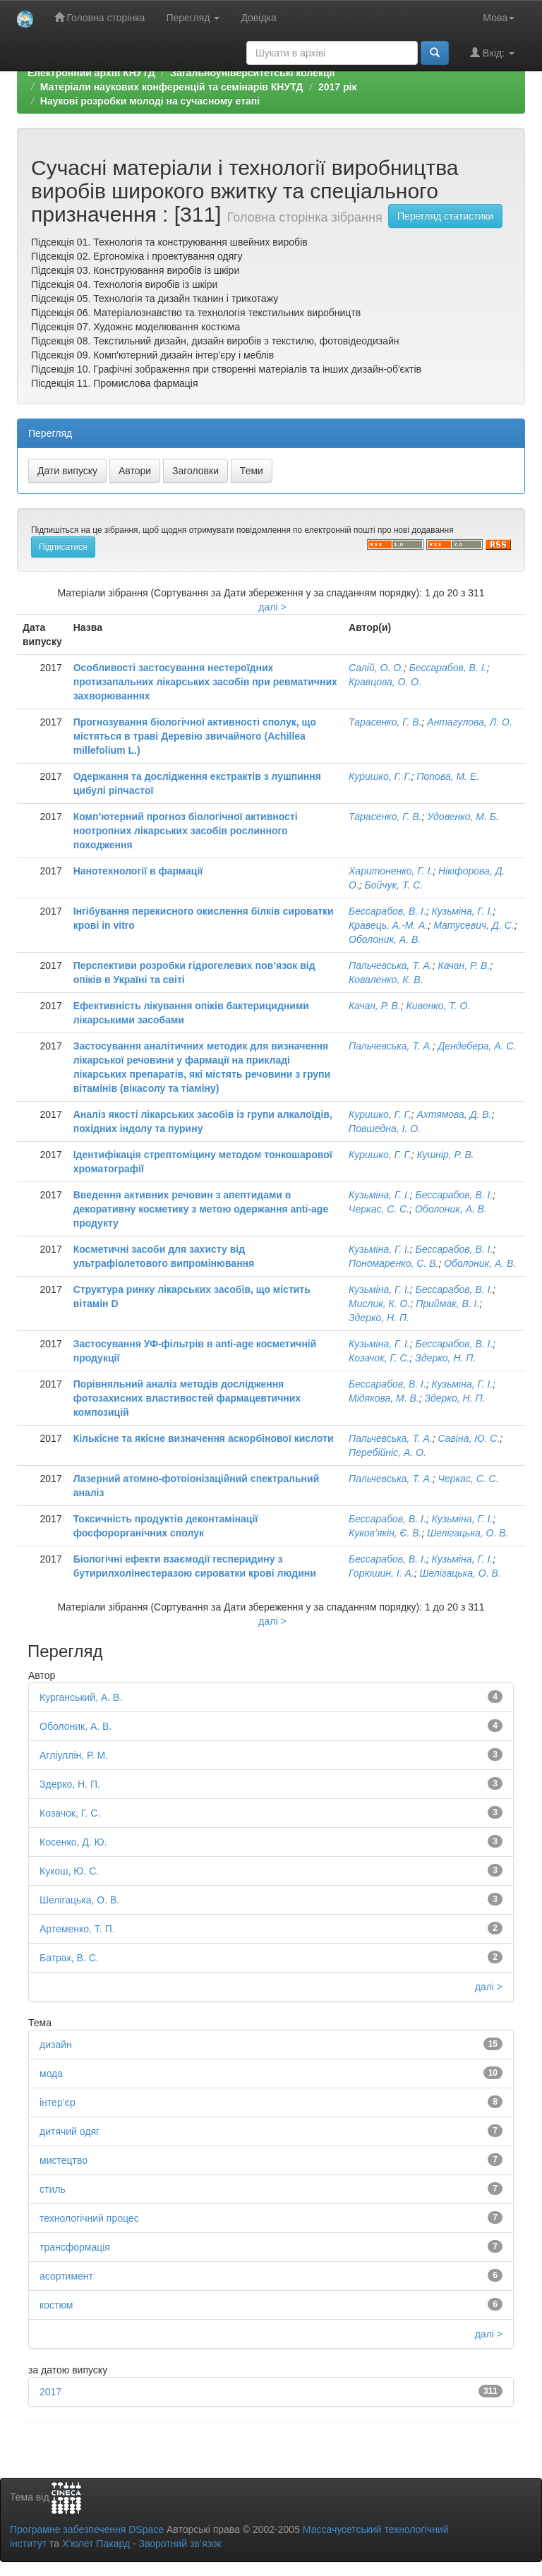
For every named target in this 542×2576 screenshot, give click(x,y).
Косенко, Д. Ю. (73, 1842)
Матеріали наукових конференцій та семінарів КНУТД (171, 86)
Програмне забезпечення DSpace (87, 2529)
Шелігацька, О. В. (467, 1533)
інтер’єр (58, 2102)
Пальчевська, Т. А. (391, 965)
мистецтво (64, 2160)
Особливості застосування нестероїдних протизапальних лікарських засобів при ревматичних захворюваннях (205, 682)
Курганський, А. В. (81, 1697)
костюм (56, 2305)
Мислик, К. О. (379, 1303)
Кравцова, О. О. (385, 681)
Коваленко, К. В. (386, 979)
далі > (272, 607)
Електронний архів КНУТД (91, 72)
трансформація (75, 2247)
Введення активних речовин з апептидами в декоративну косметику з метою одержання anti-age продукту (200, 1209)
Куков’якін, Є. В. (385, 1533)
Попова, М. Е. (447, 776)
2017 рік (337, 86)
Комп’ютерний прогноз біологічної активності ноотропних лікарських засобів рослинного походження (185, 830)
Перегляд (192, 17)
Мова (498, 17)
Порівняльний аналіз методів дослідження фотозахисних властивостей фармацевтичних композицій (187, 1398)
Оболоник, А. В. (385, 939)
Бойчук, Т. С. (394, 885)
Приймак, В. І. (447, 1303)
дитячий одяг (70, 2131)
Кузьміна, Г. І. (462, 911)
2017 (50, 2391)
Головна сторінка (99, 17)
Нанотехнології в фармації (138, 871)
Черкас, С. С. (379, 1209)
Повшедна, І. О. (385, 1128)
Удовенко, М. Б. (462, 816)
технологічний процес (89, 2218)
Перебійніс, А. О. (387, 1452)
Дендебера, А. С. (477, 1046)
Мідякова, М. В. (384, 1398)
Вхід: (492, 53)
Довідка (258, 17)
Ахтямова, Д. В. (453, 1114)
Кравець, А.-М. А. (388, 925)
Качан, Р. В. (464, 965)
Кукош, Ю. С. (69, 1871)
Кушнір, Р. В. (445, 1154)
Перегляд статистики (445, 216)
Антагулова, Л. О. (469, 722)
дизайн (56, 2044)
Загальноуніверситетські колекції (252, 72)
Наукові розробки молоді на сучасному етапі (150, 101)
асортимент (66, 2276)
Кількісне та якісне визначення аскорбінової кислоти (203, 1438)
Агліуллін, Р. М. (74, 1755)
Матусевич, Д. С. (473, 925)
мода (51, 2073)
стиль (53, 2189)
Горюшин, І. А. (381, 1573)
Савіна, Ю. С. (469, 1438)
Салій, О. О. (376, 667)
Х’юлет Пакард (96, 2543)
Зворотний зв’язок (179, 2543)
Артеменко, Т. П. (77, 1928)
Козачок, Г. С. (379, 1358)
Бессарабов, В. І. (448, 667)
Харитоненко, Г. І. (391, 871)
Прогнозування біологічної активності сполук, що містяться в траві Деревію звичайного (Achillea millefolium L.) (194, 736)
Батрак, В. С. (69, 1957)
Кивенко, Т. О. (438, 1005)
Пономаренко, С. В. (393, 1263)
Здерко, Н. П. (379, 1317)
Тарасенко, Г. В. (385, 722)
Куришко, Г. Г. (380, 776)
